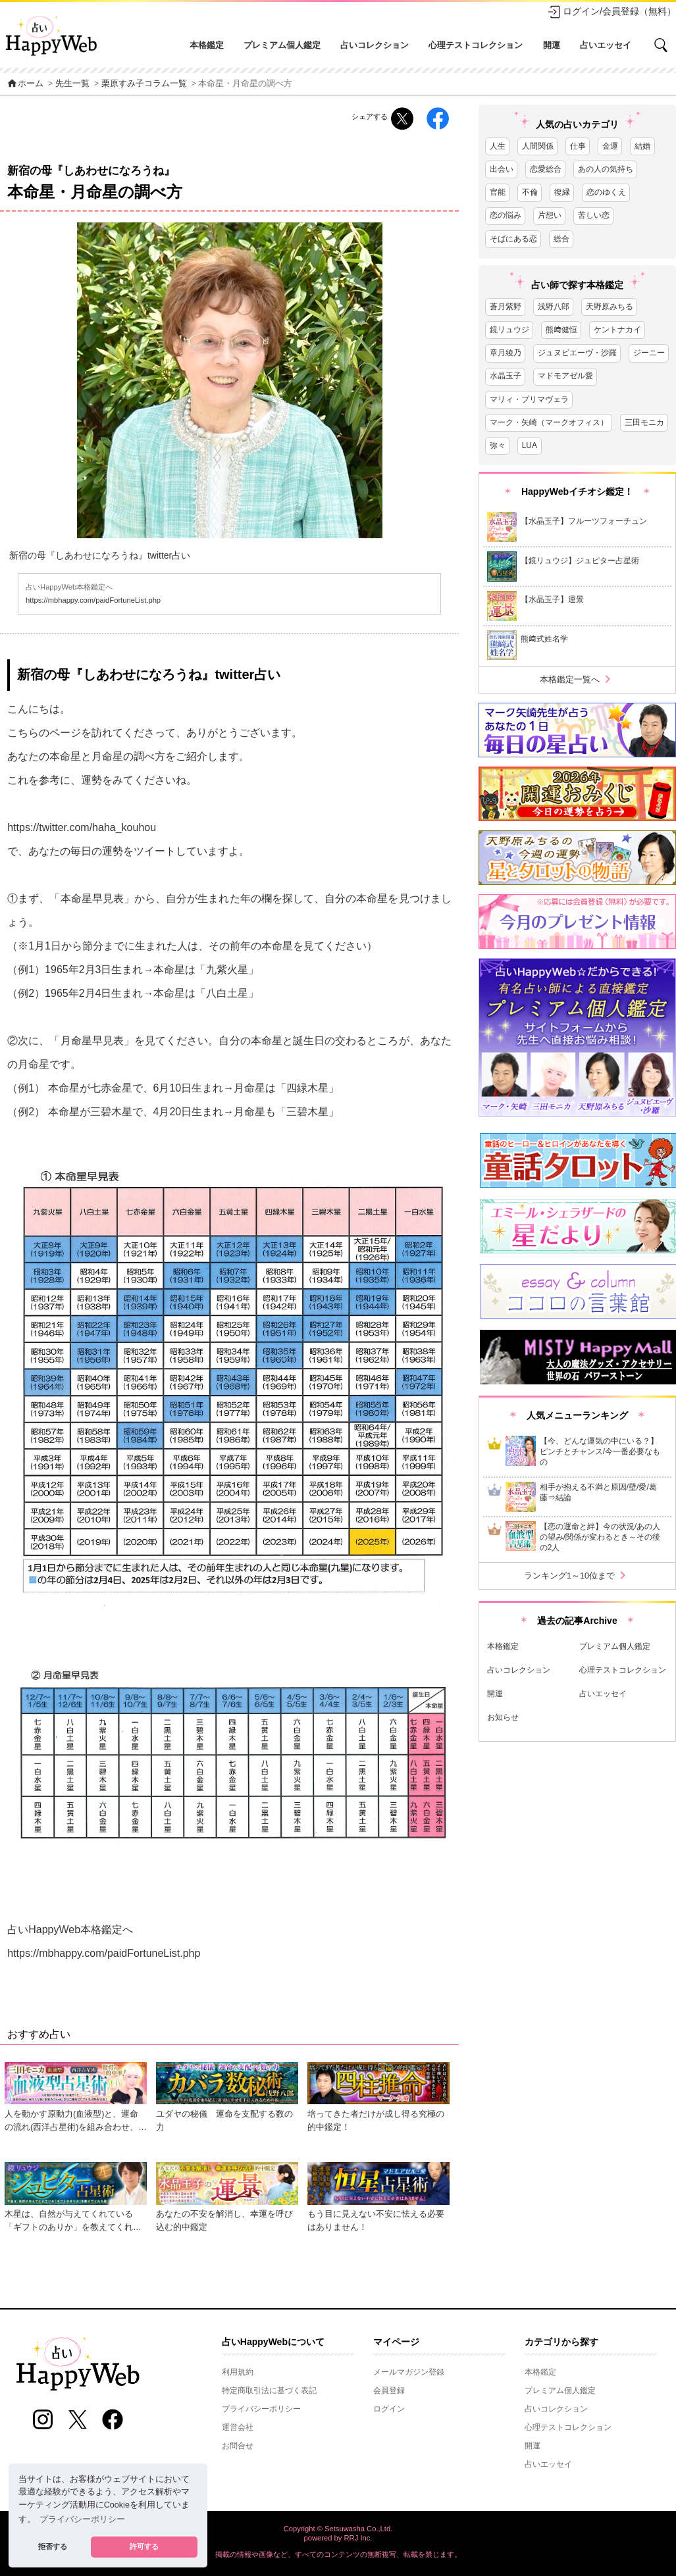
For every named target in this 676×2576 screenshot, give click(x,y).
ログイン (389, 2408)
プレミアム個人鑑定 (282, 45)
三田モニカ (644, 422)
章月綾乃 (505, 352)
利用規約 (237, 2372)
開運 (551, 45)
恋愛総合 (545, 169)
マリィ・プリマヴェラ (529, 399)
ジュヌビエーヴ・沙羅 (577, 352)
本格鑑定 (207, 45)
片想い (549, 215)
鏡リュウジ (509, 329)
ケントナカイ (617, 329)
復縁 (562, 192)
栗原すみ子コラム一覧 (144, 83)
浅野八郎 (553, 306)
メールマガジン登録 (408, 2372)
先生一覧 (72, 83)
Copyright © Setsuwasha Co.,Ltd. (338, 2529)
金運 (610, 146)
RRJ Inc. (358, 2538)
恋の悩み (505, 215)
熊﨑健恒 (561, 329)
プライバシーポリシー (261, 2408)
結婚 (642, 146)
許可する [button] (144, 2546)
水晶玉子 (505, 375)
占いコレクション (374, 45)
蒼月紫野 (505, 306)
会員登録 (389, 2390)
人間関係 (538, 146)
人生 (498, 146)
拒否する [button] (52, 2546)
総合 (561, 238)
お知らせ (503, 1717)
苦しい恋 (594, 215)
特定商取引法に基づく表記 (269, 2390)
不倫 (530, 192)
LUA (529, 445)
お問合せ (237, 2445)
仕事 (578, 146)
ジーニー (649, 352)
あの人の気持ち (605, 169)
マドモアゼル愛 (565, 375)
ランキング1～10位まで (577, 1575)
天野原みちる (609, 306)
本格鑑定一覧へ (577, 679)
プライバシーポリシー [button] (82, 2519)
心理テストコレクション (476, 45)
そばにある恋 (513, 238)
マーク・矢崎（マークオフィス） (549, 422)
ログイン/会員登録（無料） (611, 12)
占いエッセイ (605, 45)
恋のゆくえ (606, 192)
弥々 (498, 445)
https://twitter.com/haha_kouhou (81, 827)
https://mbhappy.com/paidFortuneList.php (93, 600)
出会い (501, 169)
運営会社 (237, 2427)
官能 (498, 192)
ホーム (25, 83)
